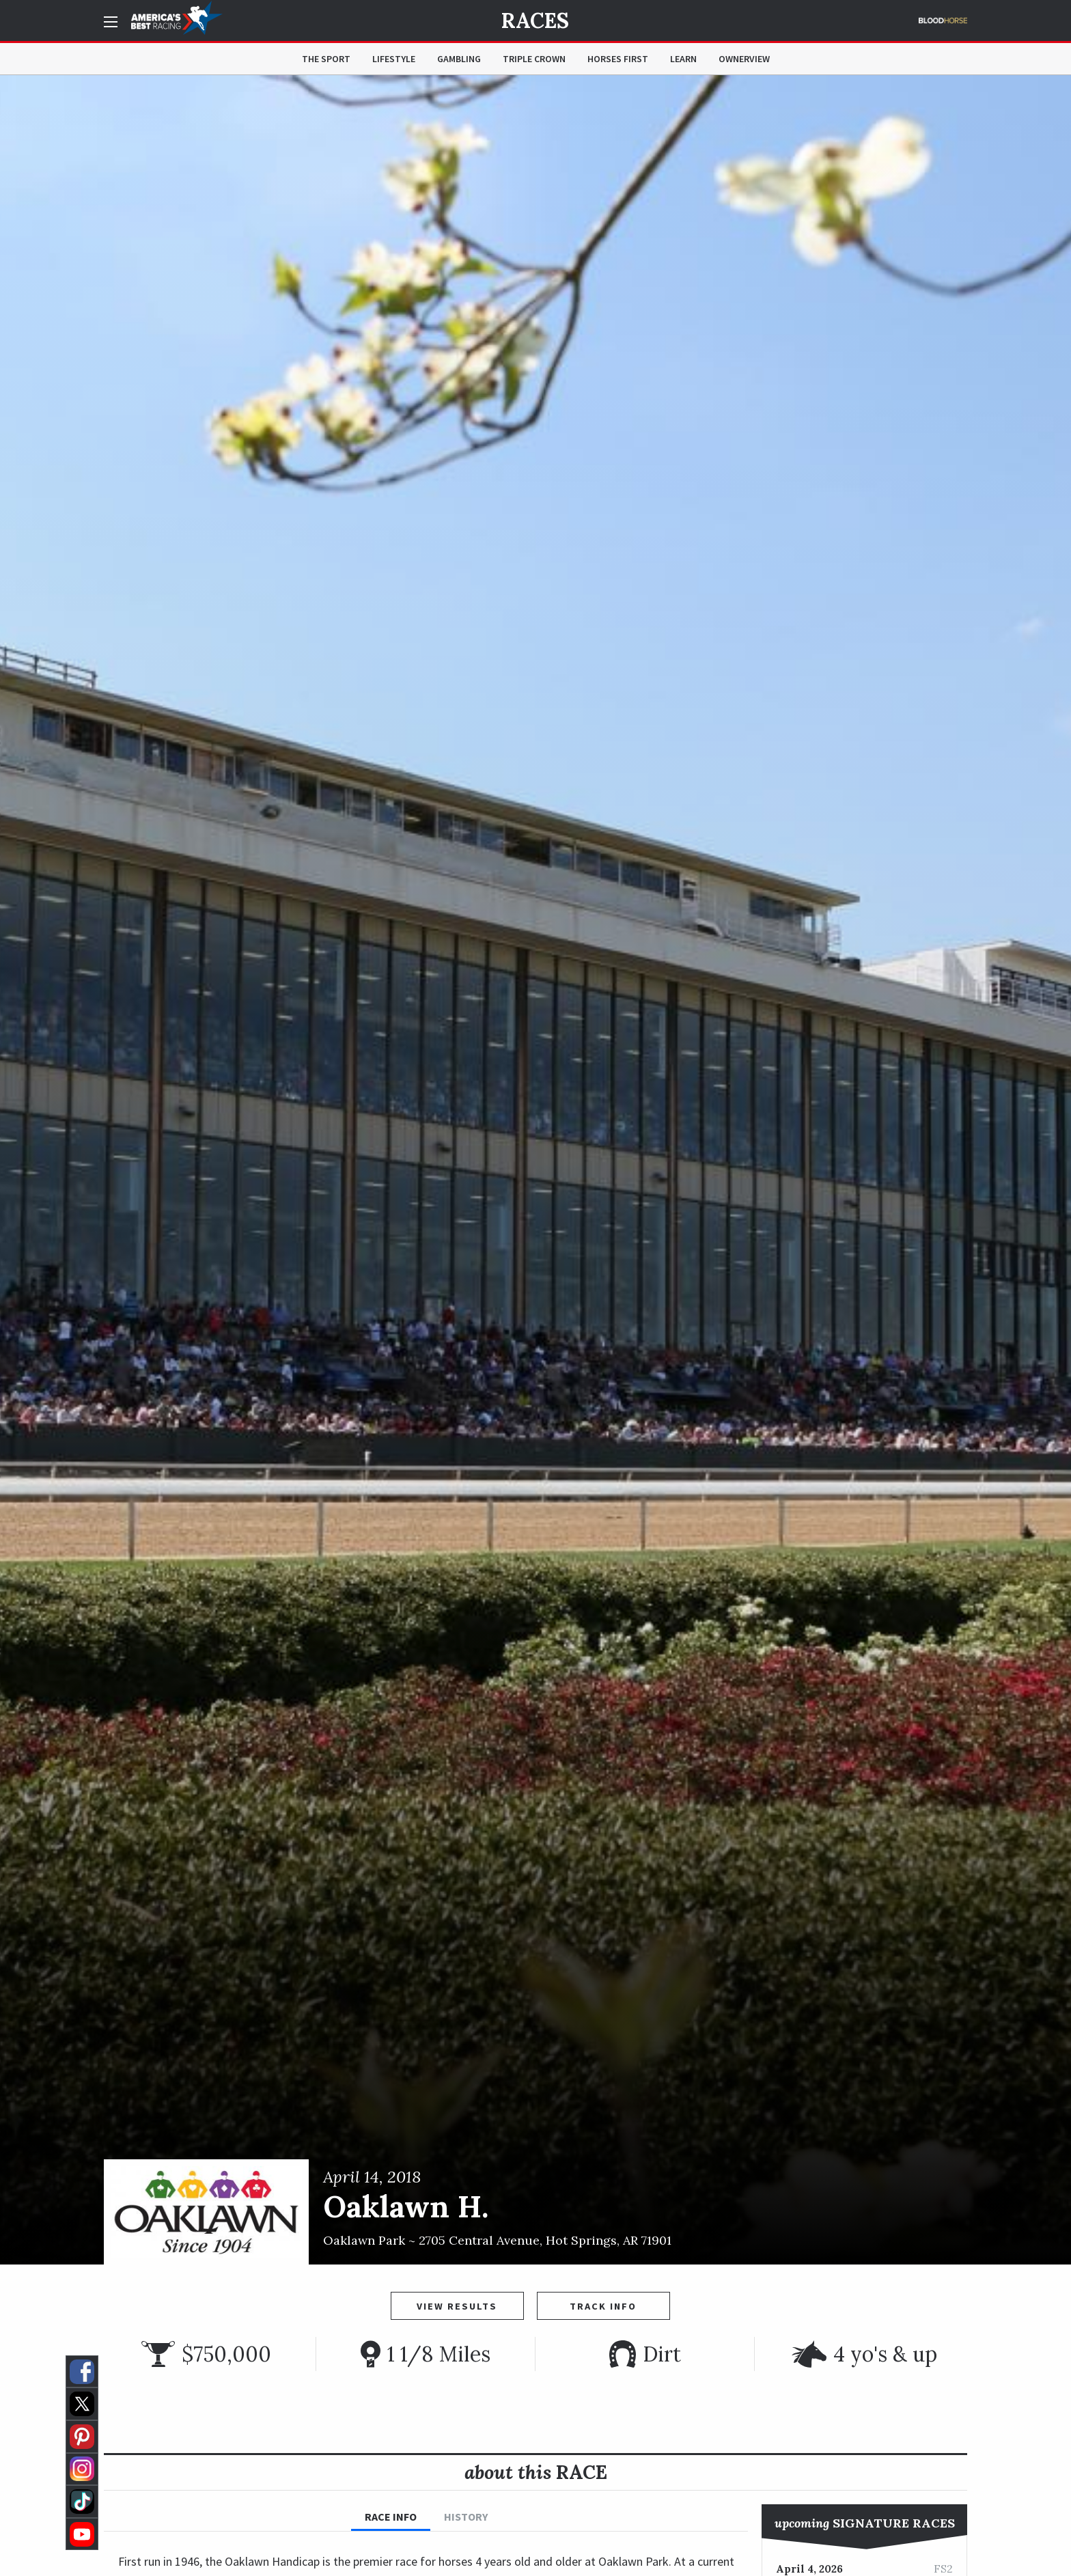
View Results (457, 2306)
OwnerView (744, 59)
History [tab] (466, 2516)
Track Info (603, 2306)
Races (535, 20)
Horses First (617, 59)
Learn (683, 59)
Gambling (459, 59)
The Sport (326, 59)
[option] (535, 1170)
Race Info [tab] (391, 2516)
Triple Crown (534, 59)
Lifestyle (393, 59)
